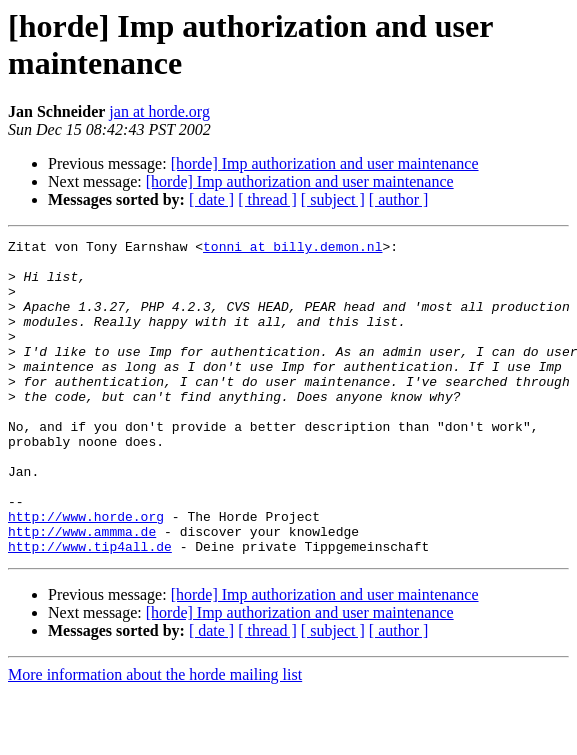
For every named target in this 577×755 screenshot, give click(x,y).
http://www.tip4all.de (90, 609)
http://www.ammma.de (82, 591)
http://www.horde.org (86, 573)
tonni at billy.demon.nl (292, 249)
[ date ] (211, 199)
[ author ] (399, 199)
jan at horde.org (159, 111)
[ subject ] (333, 199)
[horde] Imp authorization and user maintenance (325, 163)
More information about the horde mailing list (155, 737)
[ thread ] (267, 199)
